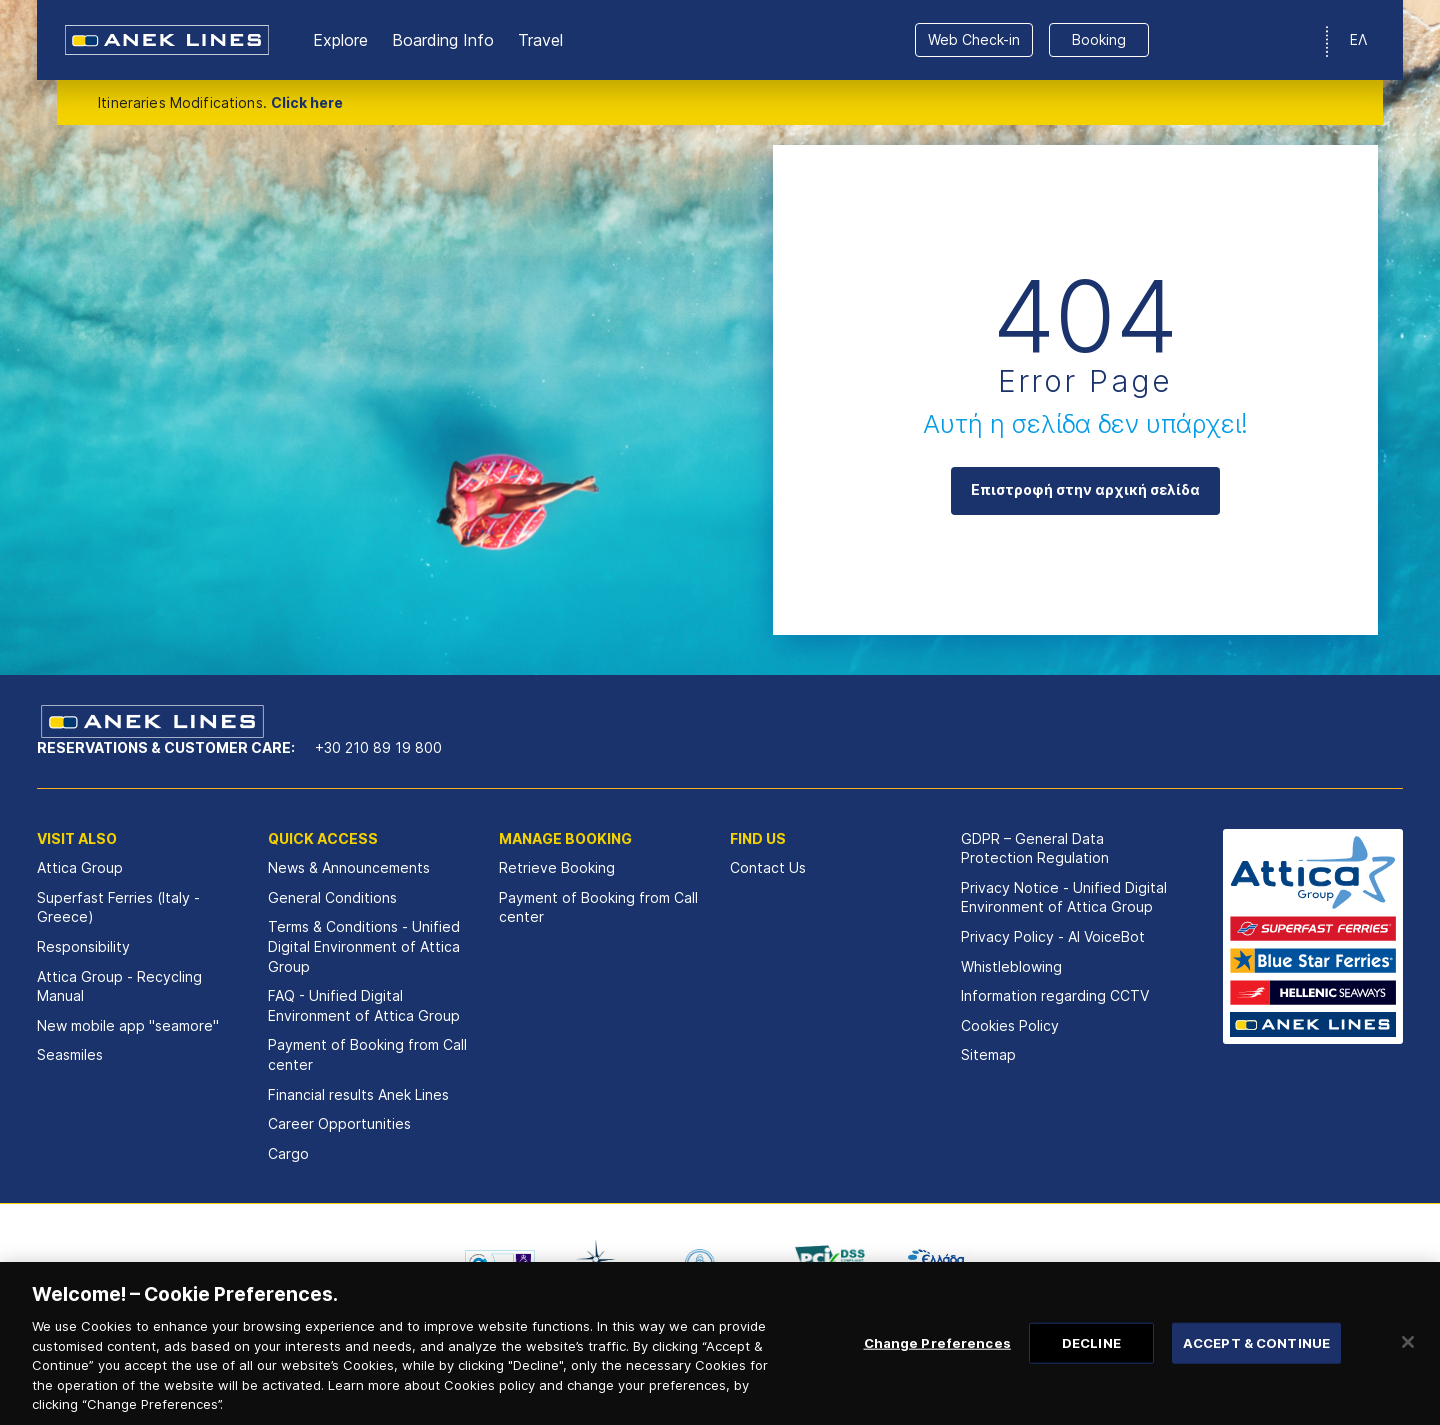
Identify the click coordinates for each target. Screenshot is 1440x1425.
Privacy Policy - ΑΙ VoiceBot (1053, 936)
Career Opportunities (339, 1123)
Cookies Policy (1010, 1025)
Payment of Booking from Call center (367, 1054)
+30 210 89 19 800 (378, 747)
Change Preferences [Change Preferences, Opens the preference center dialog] (937, 1367)
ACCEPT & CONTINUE (1256, 1367)
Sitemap (988, 1054)
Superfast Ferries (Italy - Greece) (118, 907)
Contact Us (768, 867)
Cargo (288, 1153)
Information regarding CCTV (1055, 995)
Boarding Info (443, 40)
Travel (540, 40)
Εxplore (340, 40)
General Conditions (332, 897)
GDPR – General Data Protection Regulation (1035, 848)
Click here (307, 102)
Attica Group (80, 867)
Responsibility (83, 946)
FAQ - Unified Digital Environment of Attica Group (364, 1005)
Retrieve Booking (557, 867)
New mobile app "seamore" (128, 1025)
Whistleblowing (1011, 966)
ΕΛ (1358, 39)
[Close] (1408, 1366)
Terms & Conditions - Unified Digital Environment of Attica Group (364, 946)
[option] (500, 1263)
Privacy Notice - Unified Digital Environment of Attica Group (1064, 897)
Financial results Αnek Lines (358, 1094)
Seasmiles (70, 1054)
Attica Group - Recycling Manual (119, 986)
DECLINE (1091, 1367)
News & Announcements (349, 867)
